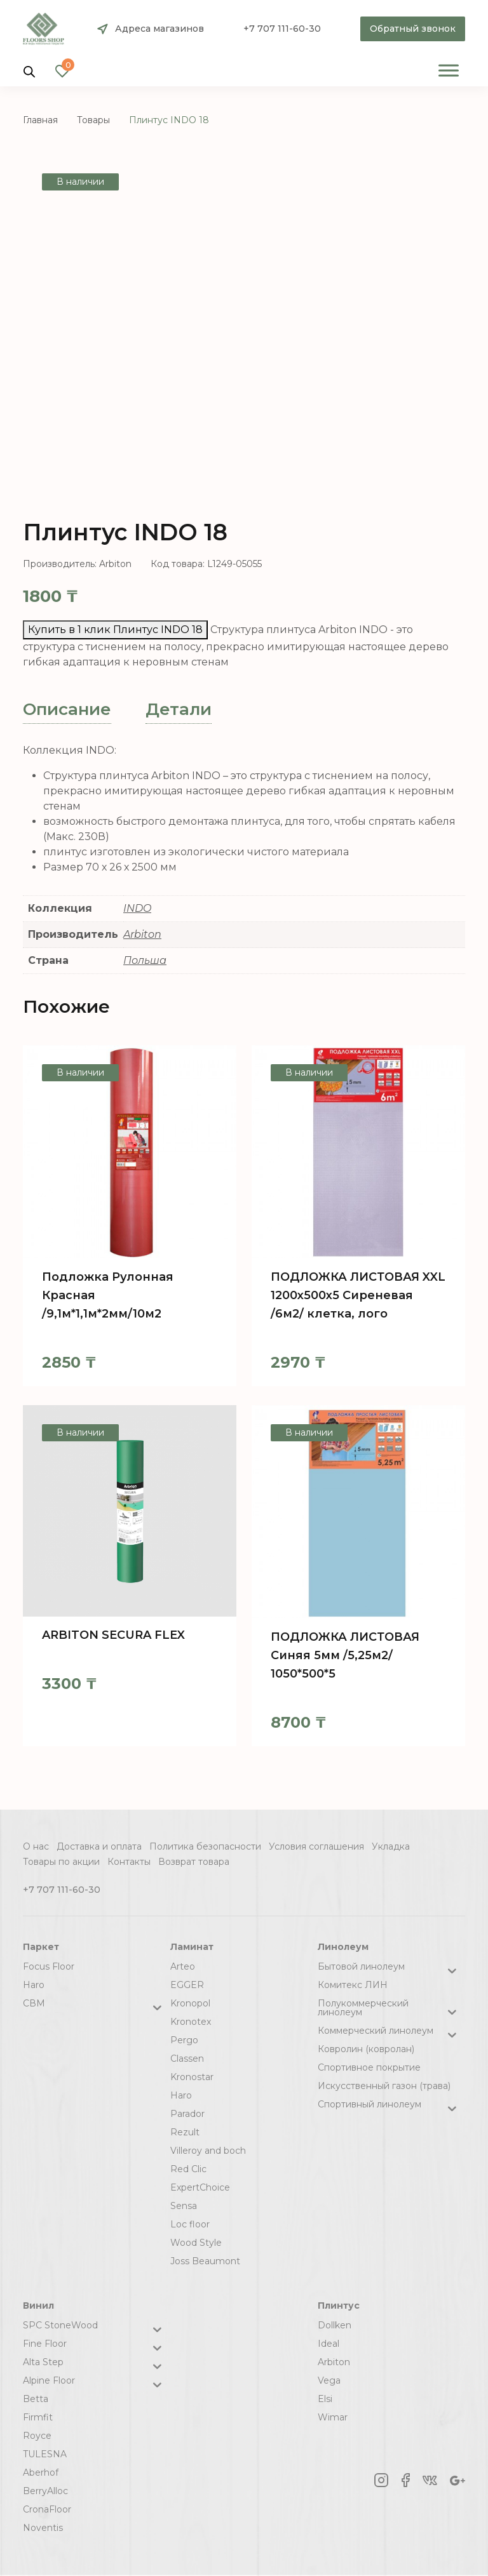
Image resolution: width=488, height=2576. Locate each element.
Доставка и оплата (99, 1846)
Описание (67, 709)
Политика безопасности (205, 1846)
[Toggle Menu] (448, 70)
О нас (36, 1846)
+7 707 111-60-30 (282, 28)
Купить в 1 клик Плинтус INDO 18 (115, 630)
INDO (137, 908)
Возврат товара (193, 1861)
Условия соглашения (316, 1846)
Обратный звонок (413, 28)
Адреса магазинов (159, 28)
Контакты (129, 1861)
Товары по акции (61, 1861)
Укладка (391, 1846)
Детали (179, 709)
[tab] (67, 709)
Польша (144, 960)
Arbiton (142, 934)
